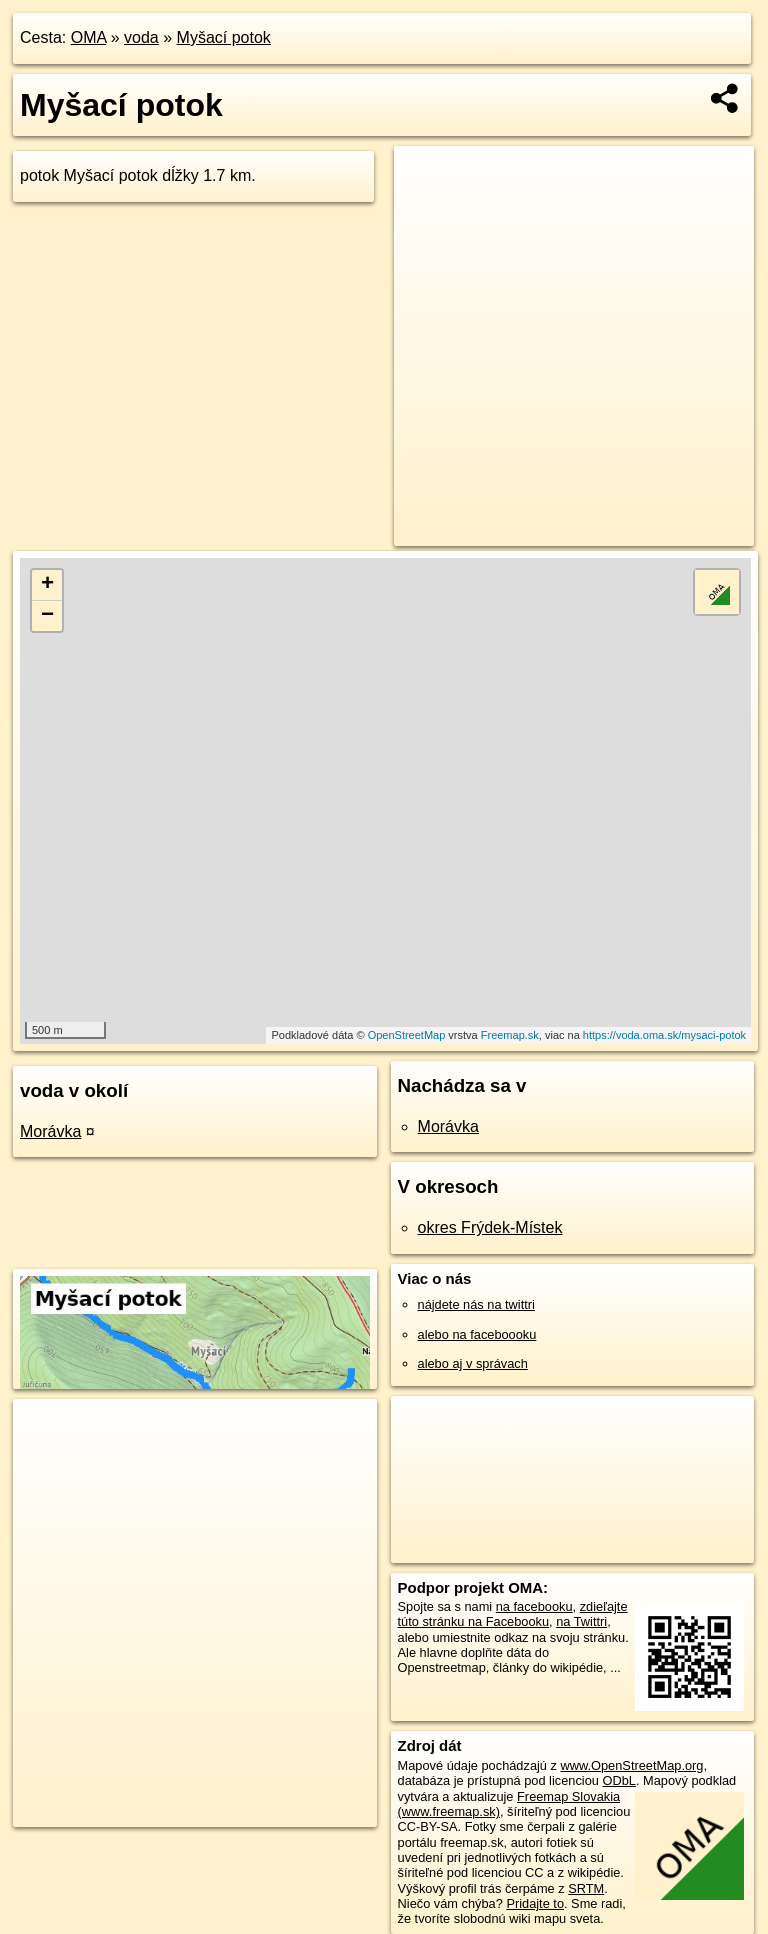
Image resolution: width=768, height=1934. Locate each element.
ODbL (618, 1780)
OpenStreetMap (407, 1035)
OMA (89, 37)
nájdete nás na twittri (476, 1304)
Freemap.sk (510, 1035)
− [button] (47, 616)
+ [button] (47, 585)
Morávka (50, 1131)
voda (141, 37)
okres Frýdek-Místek (490, 1227)
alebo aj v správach (473, 1363)
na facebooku (534, 1606)
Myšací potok (224, 37)
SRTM (586, 1888)
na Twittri (581, 1621)
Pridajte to (535, 1903)
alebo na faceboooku (477, 1334)
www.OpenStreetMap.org (631, 1765)
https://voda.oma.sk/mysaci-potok (664, 1035)
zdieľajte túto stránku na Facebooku (513, 1614)
